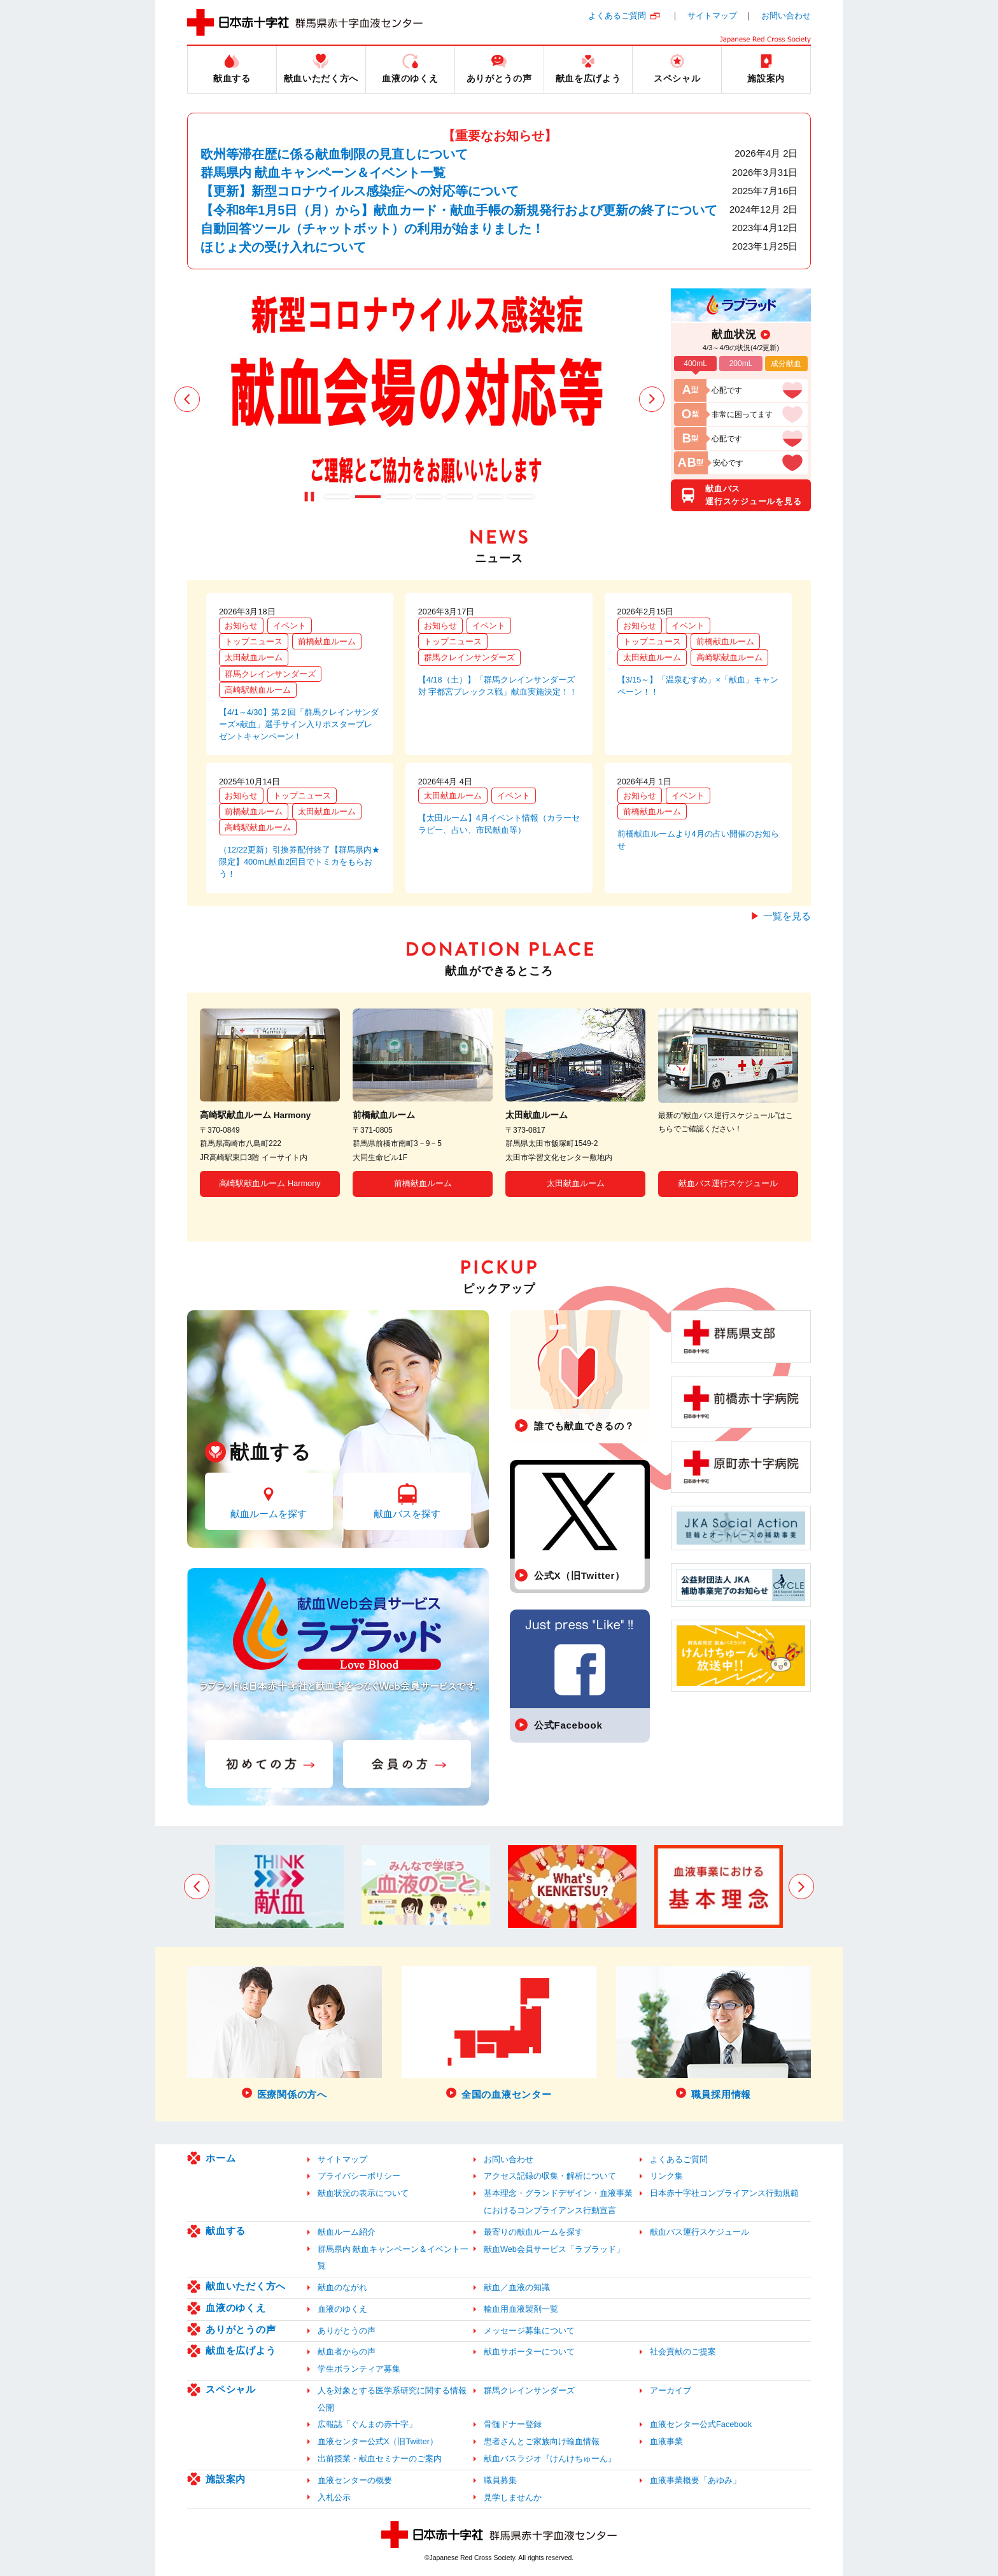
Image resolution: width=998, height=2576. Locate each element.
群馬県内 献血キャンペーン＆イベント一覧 (323, 173)
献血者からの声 (347, 2351)
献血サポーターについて (529, 2351)
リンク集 (666, 2176)
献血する (226, 2230)
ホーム (220, 2158)
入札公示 (334, 2497)
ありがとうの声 (241, 2329)
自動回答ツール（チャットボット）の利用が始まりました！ (372, 229)
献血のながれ (342, 2287)
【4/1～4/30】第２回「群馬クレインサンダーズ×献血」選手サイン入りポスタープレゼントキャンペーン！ (299, 724)
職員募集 (500, 2480)
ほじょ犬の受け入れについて (283, 247)
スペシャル (231, 2389)
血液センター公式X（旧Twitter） (378, 2441)
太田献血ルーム (254, 657)
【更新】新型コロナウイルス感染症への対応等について (359, 191)
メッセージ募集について (529, 2330)
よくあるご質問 (617, 15)
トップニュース (254, 641)
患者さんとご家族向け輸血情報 (542, 2441)
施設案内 (226, 2478)
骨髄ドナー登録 (513, 2424)
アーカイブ (670, 2390)
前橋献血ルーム (327, 641)
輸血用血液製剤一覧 (521, 2309)
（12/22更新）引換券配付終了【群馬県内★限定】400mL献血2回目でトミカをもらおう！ (299, 862)
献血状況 (734, 334)
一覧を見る (787, 915)
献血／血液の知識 (517, 2287)
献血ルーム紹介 (347, 2232)
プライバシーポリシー (359, 2176)
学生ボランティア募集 (359, 2369)
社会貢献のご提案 (683, 2351)
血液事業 (666, 2441)
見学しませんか (513, 2497)
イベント (289, 625)
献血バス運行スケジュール (728, 1183)
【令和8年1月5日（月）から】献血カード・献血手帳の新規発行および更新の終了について (459, 210)
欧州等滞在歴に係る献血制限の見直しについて (334, 154)
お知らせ (241, 625)
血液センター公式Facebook (701, 2424)
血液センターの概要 (355, 2480)
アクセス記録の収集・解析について (550, 2176)
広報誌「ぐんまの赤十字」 (367, 2424)
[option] (419, 399)
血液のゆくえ (236, 2307)
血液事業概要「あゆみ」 (695, 2480)
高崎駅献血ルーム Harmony (269, 1183)
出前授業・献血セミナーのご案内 (380, 2458)
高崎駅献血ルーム (258, 690)
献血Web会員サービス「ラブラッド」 (554, 2249)
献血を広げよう (241, 2350)
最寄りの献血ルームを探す (533, 2232)
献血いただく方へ (246, 2286)
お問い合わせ (786, 15)
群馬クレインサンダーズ (270, 674)
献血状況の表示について (363, 2193)
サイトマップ (712, 15)
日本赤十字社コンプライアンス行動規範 (724, 2193)
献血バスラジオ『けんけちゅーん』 (550, 2458)
